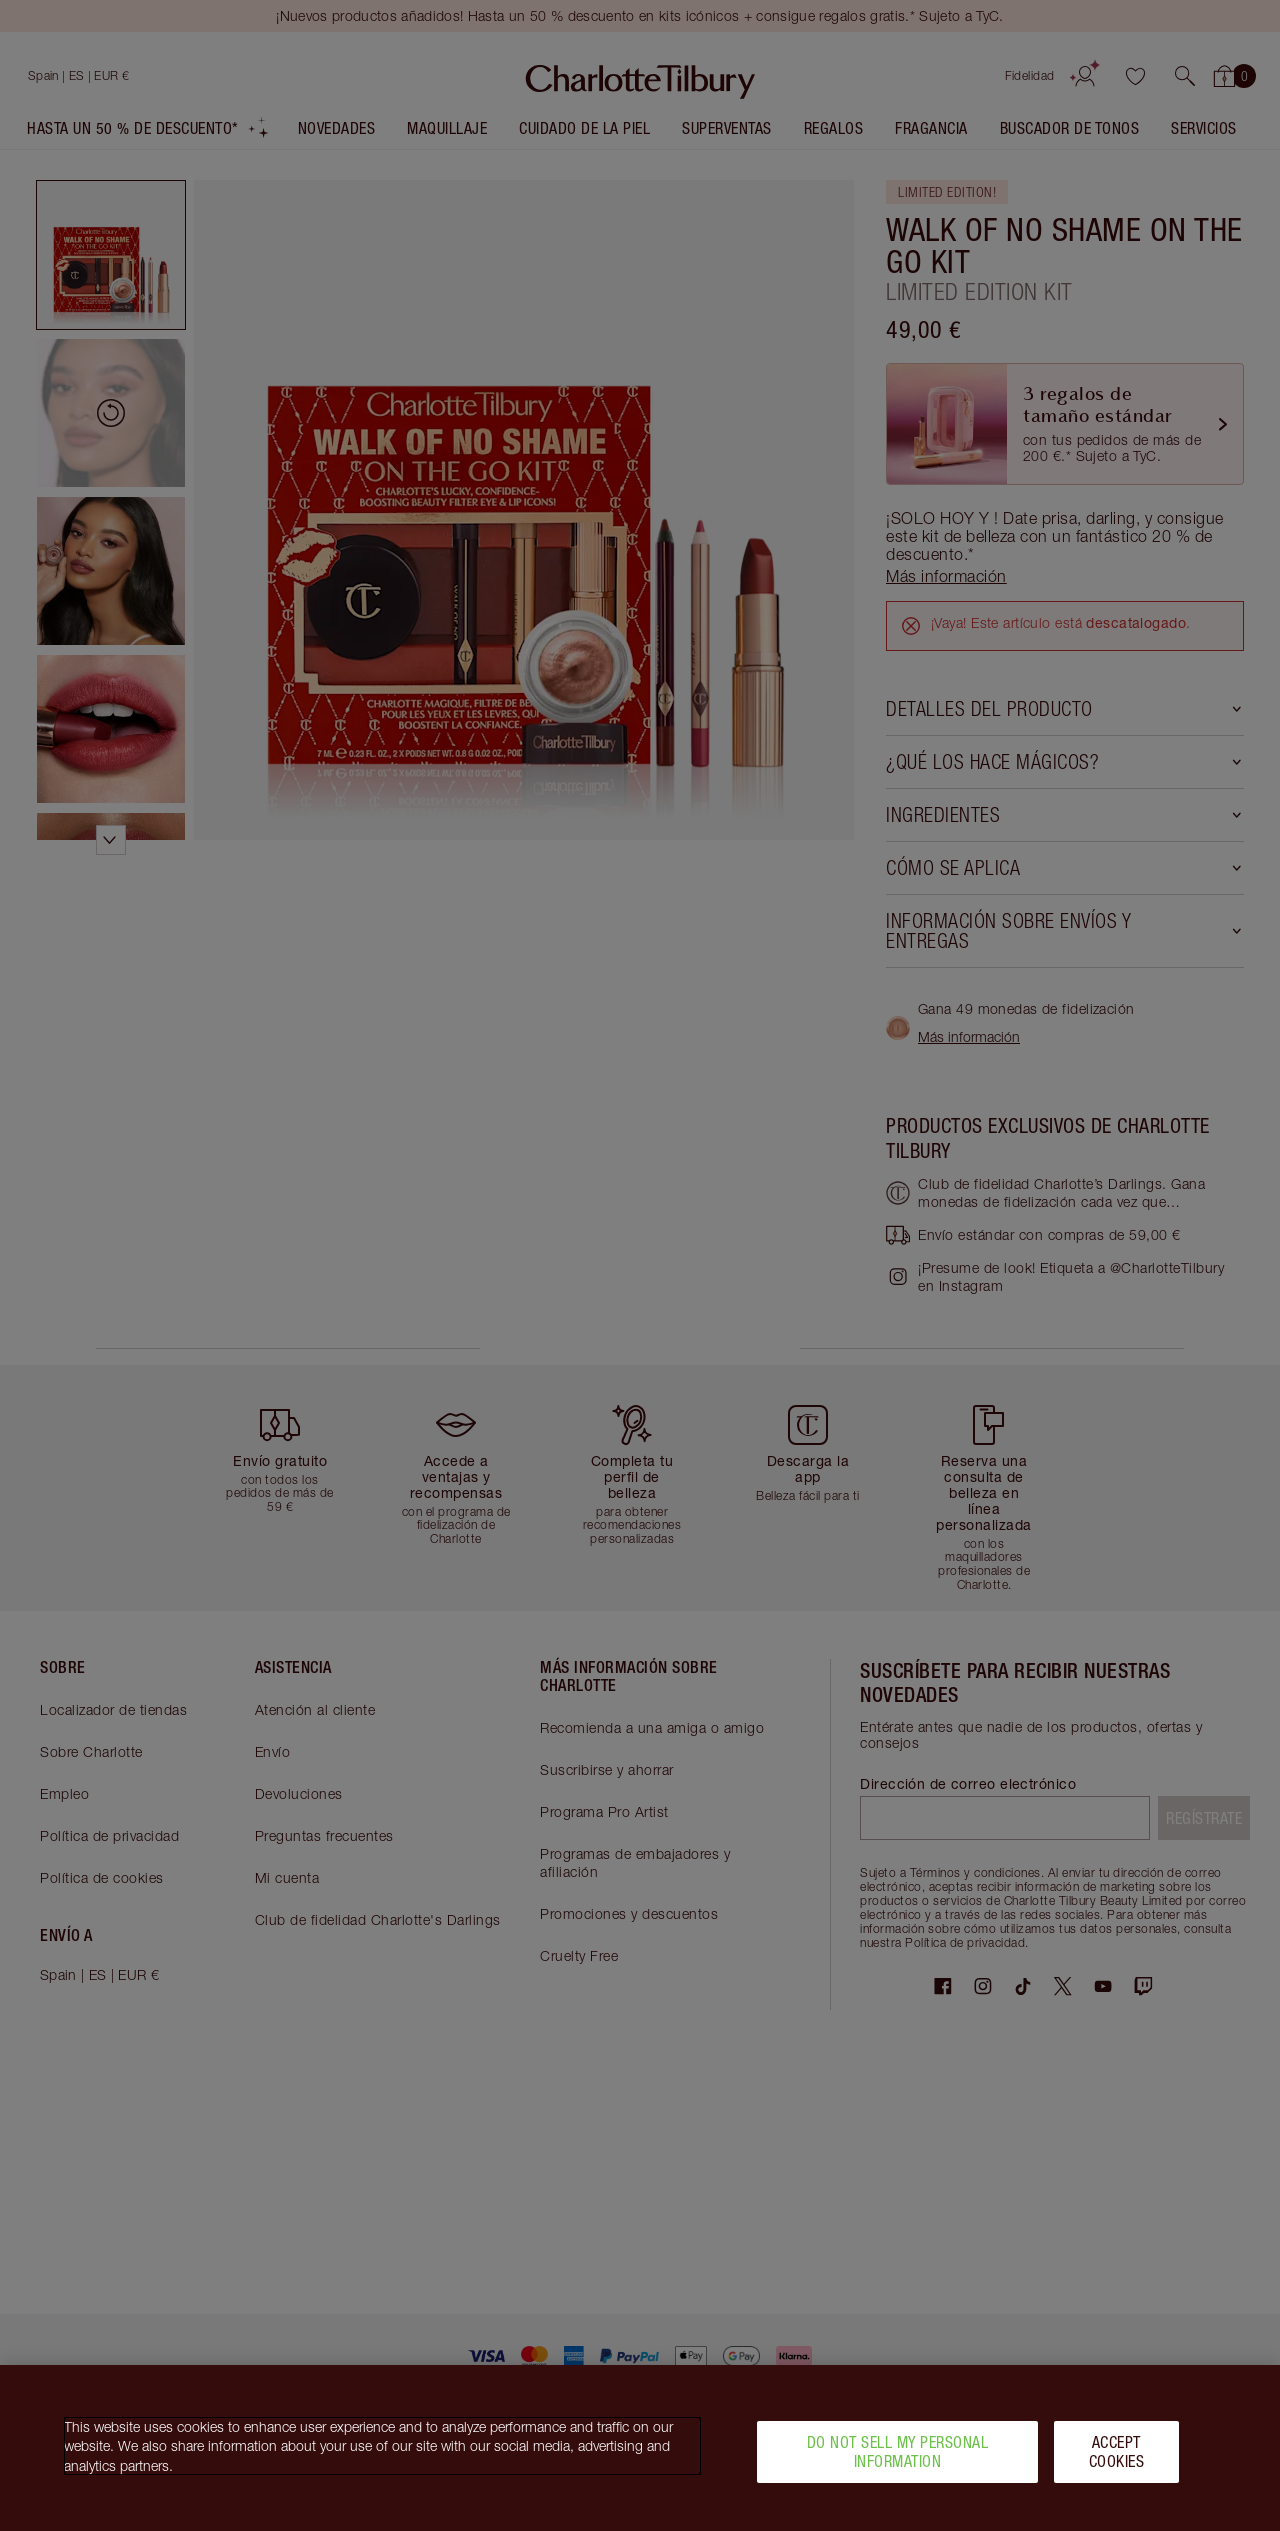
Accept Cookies (1117, 2451)
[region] (640, 2448)
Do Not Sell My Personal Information (898, 2451)
